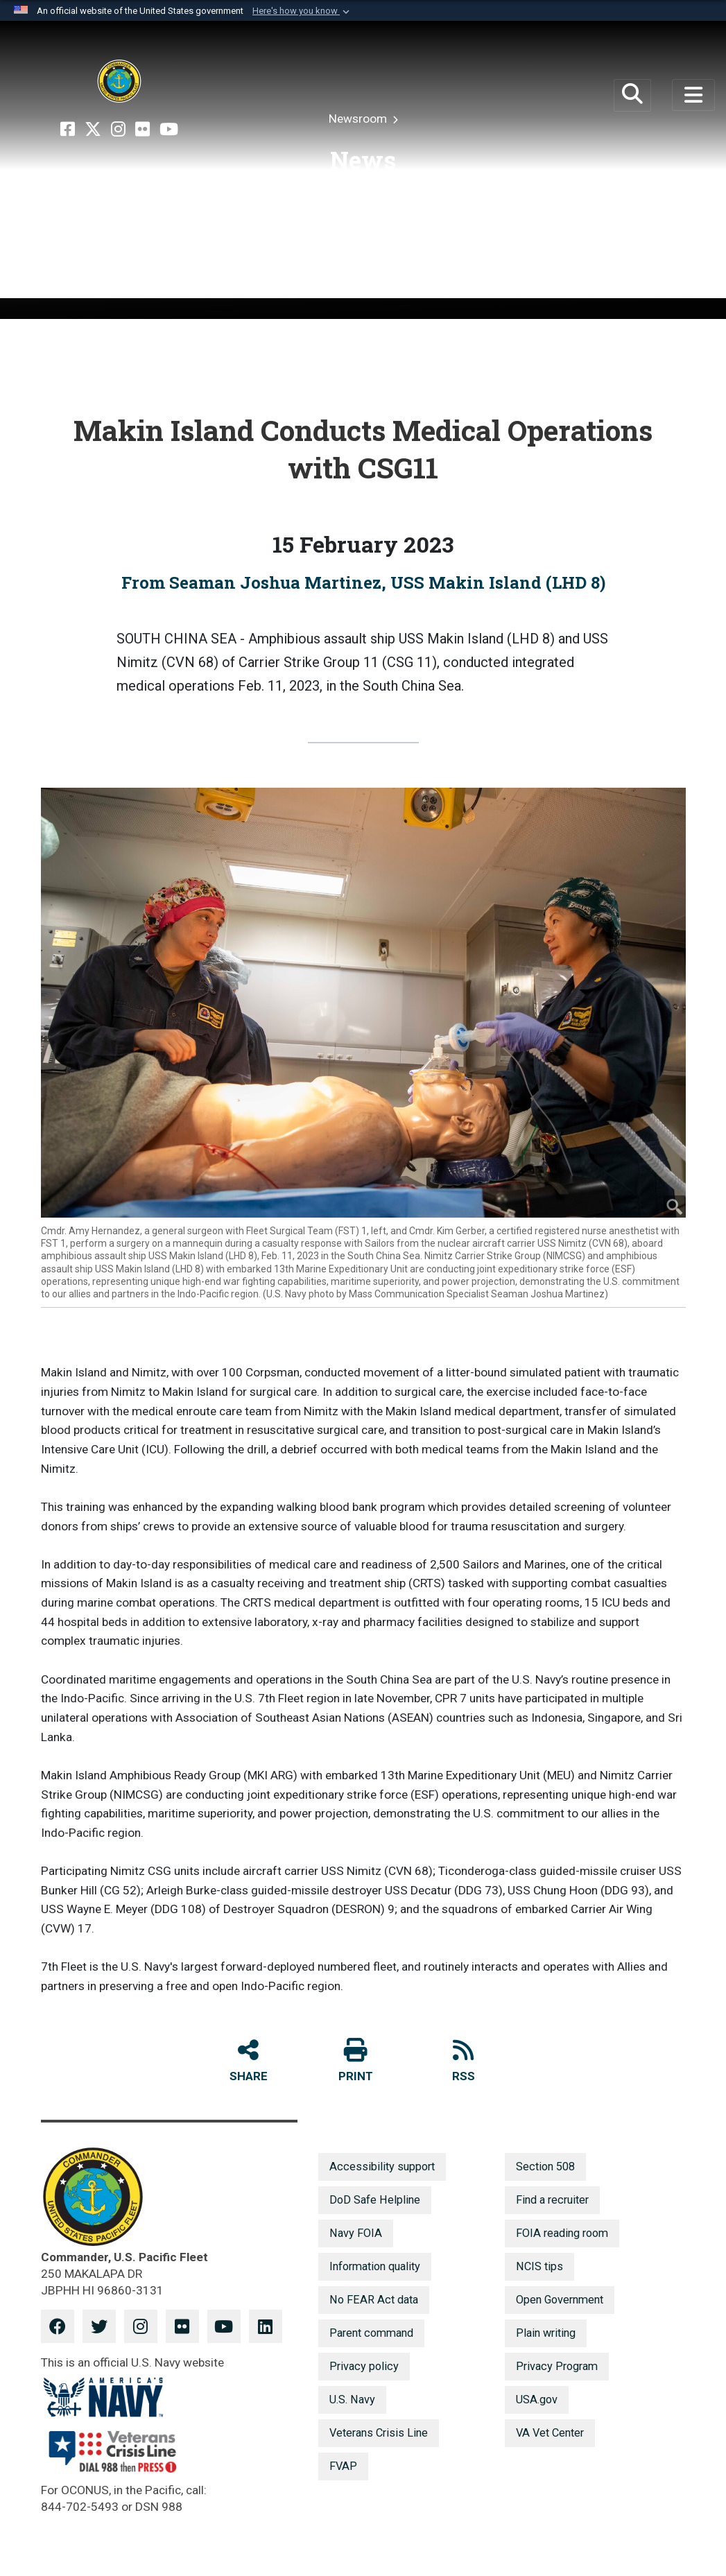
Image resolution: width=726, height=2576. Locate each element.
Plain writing (546, 2333)
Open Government (559, 2299)
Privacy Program (557, 2366)
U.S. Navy (352, 2399)
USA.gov (537, 2399)
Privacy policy (364, 2366)
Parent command (371, 2333)
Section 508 (545, 2166)
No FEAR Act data (373, 2299)
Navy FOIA (355, 2233)
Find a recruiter (552, 2199)
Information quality (374, 2266)
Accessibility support (382, 2166)
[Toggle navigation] (693, 95)
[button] (302, 11)
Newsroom (359, 119)
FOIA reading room (562, 2233)
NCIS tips (539, 2266)
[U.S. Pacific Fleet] (119, 81)
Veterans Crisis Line (378, 2432)
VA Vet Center (550, 2432)
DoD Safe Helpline (374, 2199)
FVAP (343, 2466)
